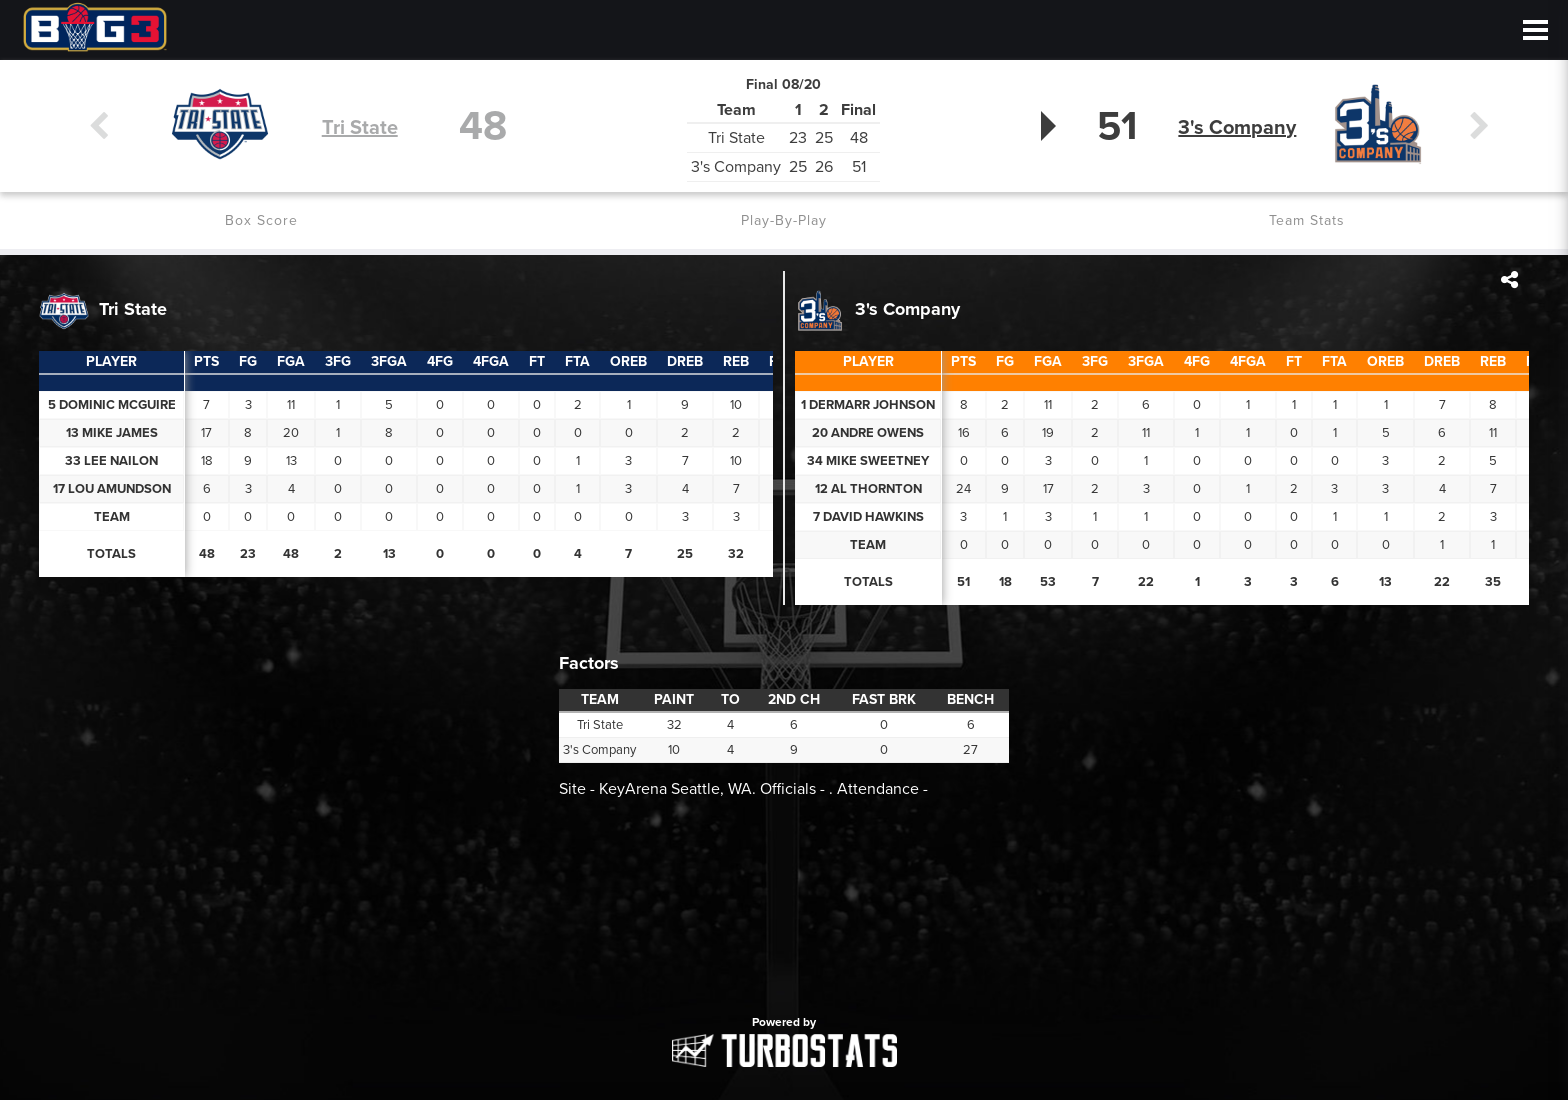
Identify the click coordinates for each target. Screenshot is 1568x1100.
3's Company (1241, 127)
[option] (784, 905)
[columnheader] (207, 362)
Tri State (360, 127)
